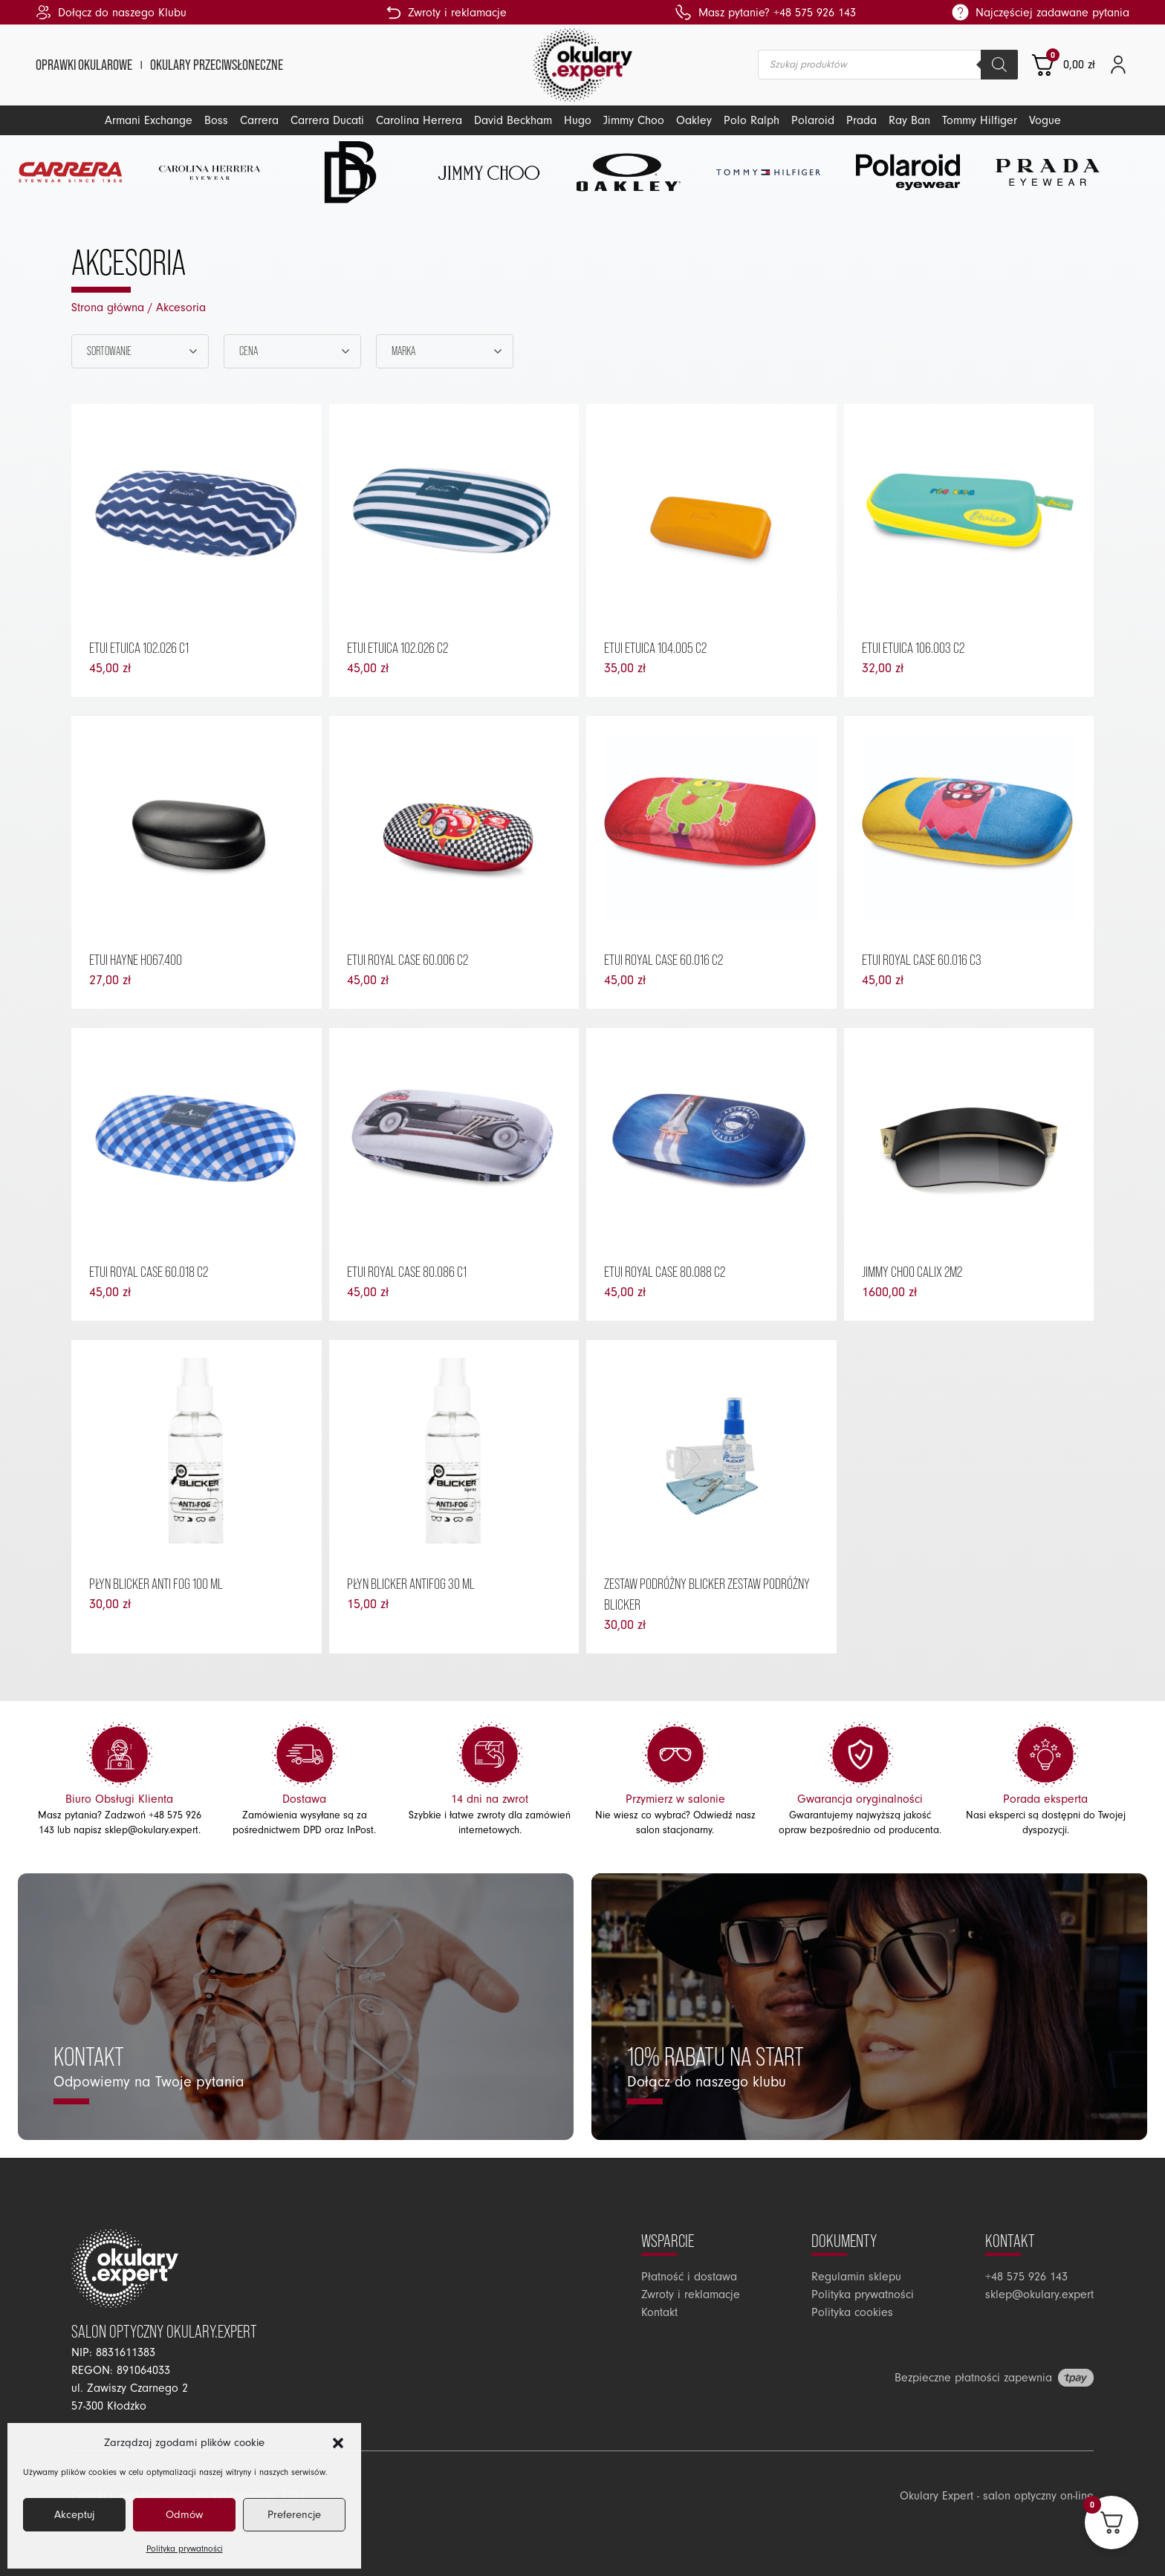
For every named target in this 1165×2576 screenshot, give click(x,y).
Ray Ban (909, 120)
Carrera (259, 120)
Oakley (694, 120)
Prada (861, 120)
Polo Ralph (751, 120)
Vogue (1045, 120)
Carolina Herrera (419, 120)
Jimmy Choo (633, 120)
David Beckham (513, 120)
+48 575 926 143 (1026, 2276)
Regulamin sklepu (856, 2276)
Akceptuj (74, 2514)
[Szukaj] (999, 64)
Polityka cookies (852, 2312)
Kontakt (659, 2312)
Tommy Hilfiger (979, 120)
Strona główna (107, 307)
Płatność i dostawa (689, 2276)
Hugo (577, 120)
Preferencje (294, 2514)
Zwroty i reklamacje (690, 2294)
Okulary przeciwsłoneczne (216, 64)
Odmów (184, 2514)
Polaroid (812, 120)
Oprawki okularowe (84, 64)
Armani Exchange (148, 120)
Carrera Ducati (327, 120)
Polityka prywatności (184, 2549)
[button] (338, 2443)
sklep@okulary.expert (151, 1830)
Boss (216, 120)
